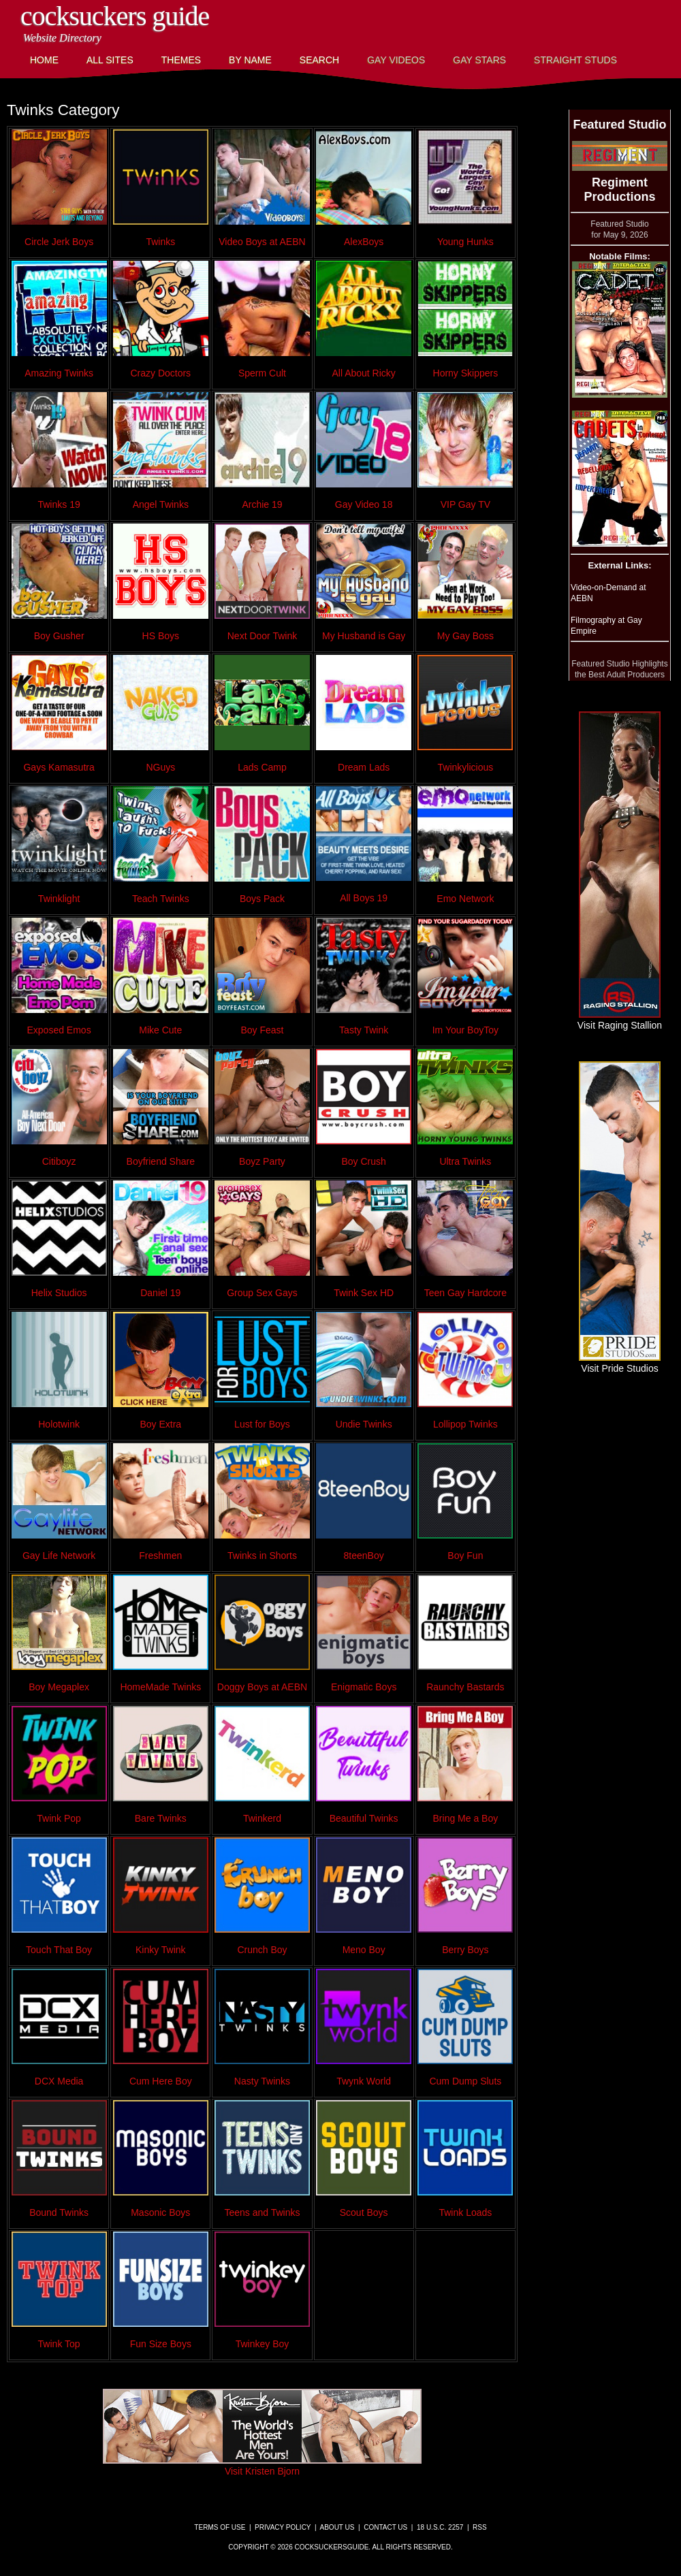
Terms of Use (219, 2527)
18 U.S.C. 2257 (440, 2527)
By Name (250, 59)
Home (44, 59)
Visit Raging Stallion (619, 1020)
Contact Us (385, 2527)
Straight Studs (575, 59)
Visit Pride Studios (620, 1363)
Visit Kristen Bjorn (262, 2466)
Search (319, 59)
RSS (480, 2527)
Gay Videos (396, 59)
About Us (337, 2527)
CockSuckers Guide (114, 16)
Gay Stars (479, 59)
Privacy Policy (283, 2527)
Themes (181, 59)
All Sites (109, 59)
